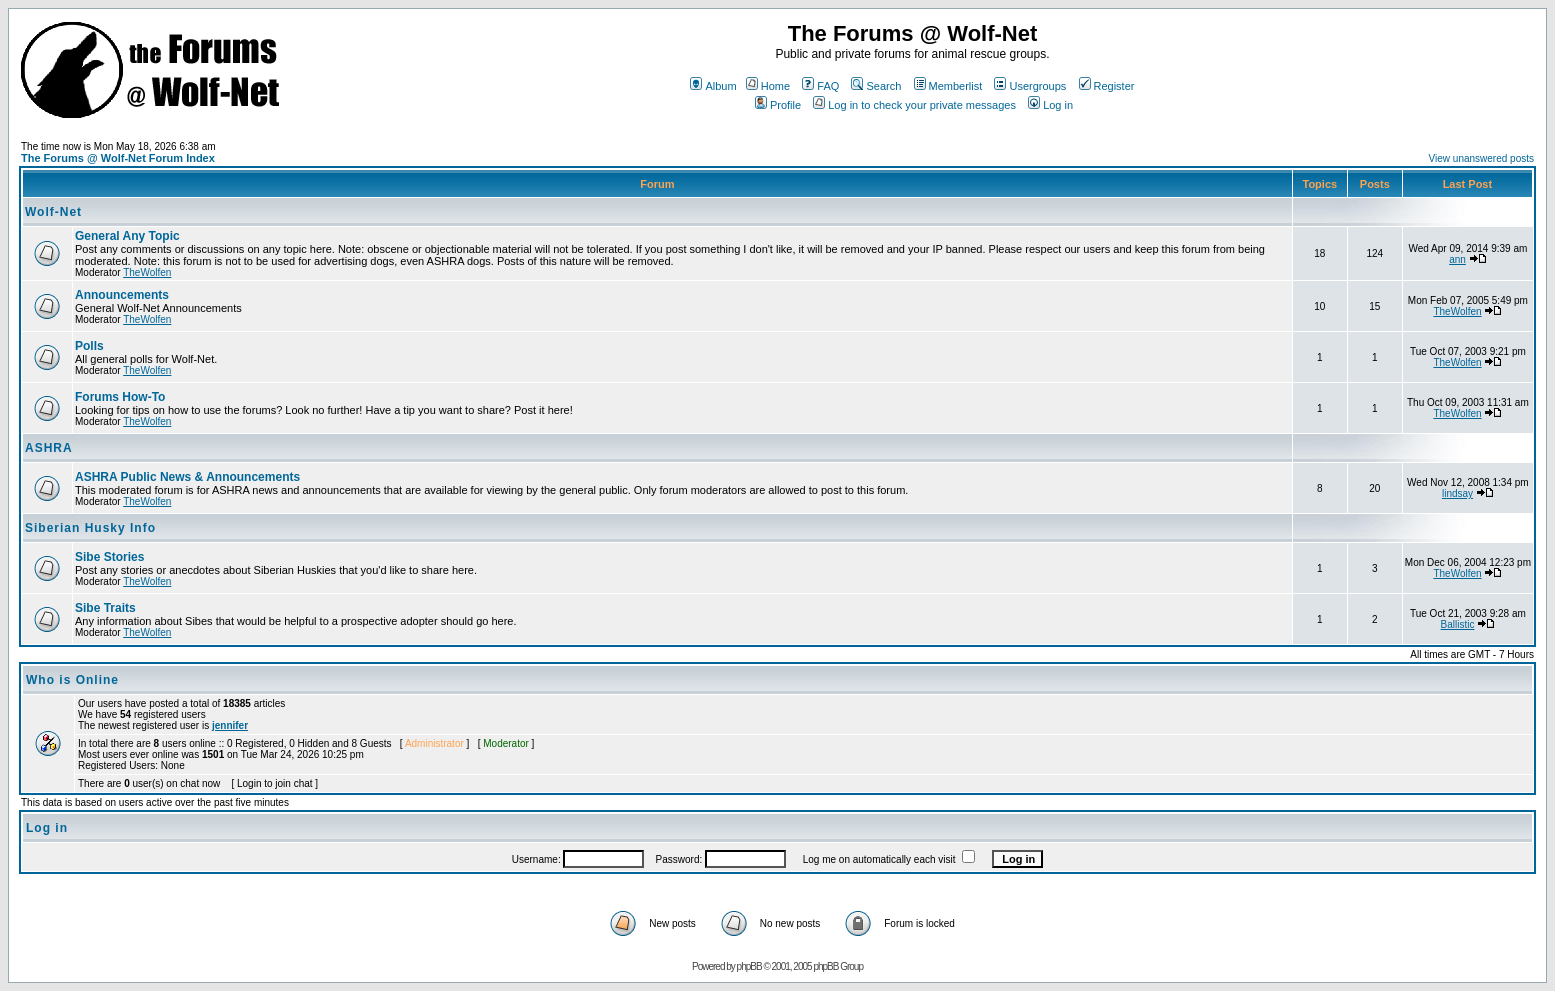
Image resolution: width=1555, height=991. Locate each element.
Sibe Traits (105, 608)
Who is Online (72, 680)
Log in (1050, 105)
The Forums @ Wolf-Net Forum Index (118, 158)
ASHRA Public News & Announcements (187, 477)
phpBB (749, 966)
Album (713, 86)
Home (768, 86)
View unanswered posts (1481, 158)
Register (1107, 86)
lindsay (1457, 493)
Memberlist (948, 86)
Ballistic (1458, 624)
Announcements (122, 295)
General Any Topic (127, 236)
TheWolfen (147, 272)
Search (876, 86)
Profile (778, 105)
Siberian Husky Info (90, 528)
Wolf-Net (53, 212)
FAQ (820, 86)
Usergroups (1030, 86)
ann (1457, 259)
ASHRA (49, 448)
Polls (89, 346)
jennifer (230, 725)
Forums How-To (120, 397)
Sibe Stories (109, 557)
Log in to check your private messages (914, 105)
